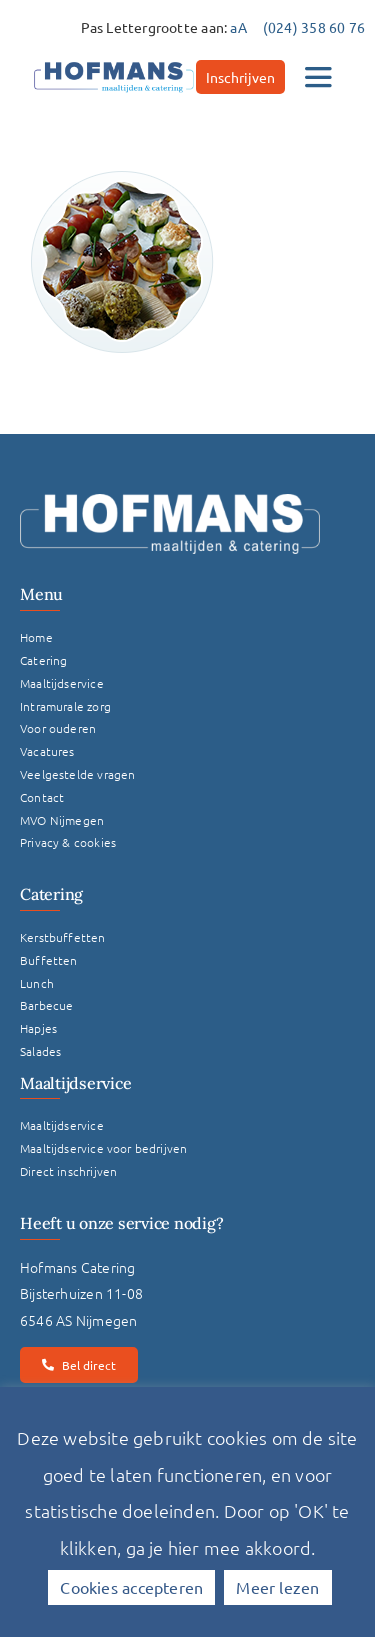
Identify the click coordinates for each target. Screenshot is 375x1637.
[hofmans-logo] (114, 62)
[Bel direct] (79, 1365)
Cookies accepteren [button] (131, 1587)
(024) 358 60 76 (314, 27)
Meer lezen (277, 1587)
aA (238, 27)
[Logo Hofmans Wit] (170, 501)
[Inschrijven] (240, 77)
